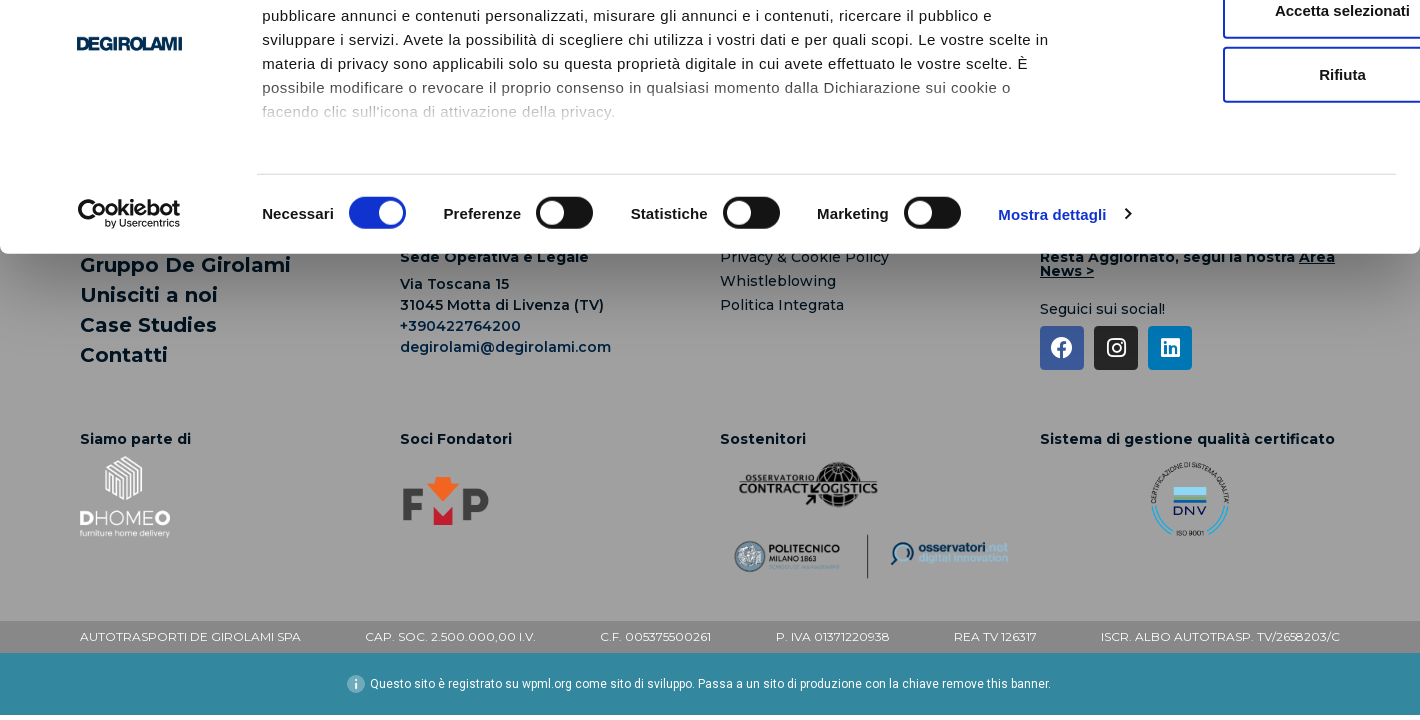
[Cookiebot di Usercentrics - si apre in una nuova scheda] (129, 320)
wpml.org (547, 684)
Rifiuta (1253, 179)
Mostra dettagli (1052, 319)
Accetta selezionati (1252, 115)
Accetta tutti (1253, 51)
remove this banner (995, 684)
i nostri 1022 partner (381, 72)
